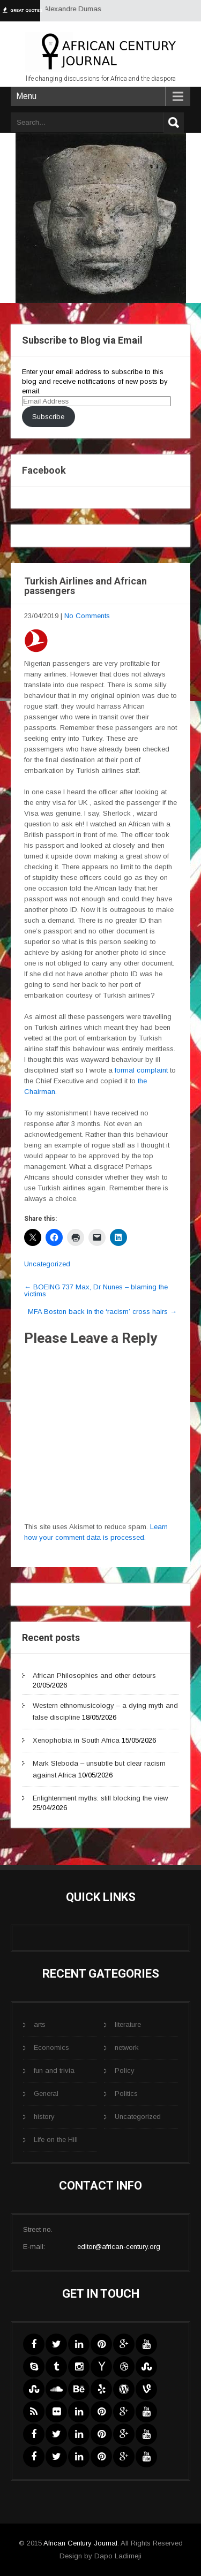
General (46, 2093)
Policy (125, 2070)
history (44, 2117)
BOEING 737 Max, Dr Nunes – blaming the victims (96, 1290)
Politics (126, 2093)
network (127, 2047)
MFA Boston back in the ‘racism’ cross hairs (102, 1312)
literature (128, 2024)
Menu (26, 96)
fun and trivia (54, 2070)
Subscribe (48, 417)
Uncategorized (47, 1264)
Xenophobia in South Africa (76, 1740)
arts (40, 2024)
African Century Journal (80, 2543)
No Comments (87, 616)
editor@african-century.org (118, 2247)
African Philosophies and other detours (94, 1675)
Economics (51, 2047)
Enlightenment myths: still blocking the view (100, 1798)
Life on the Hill (56, 2140)
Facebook (44, 470)
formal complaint (142, 1070)
